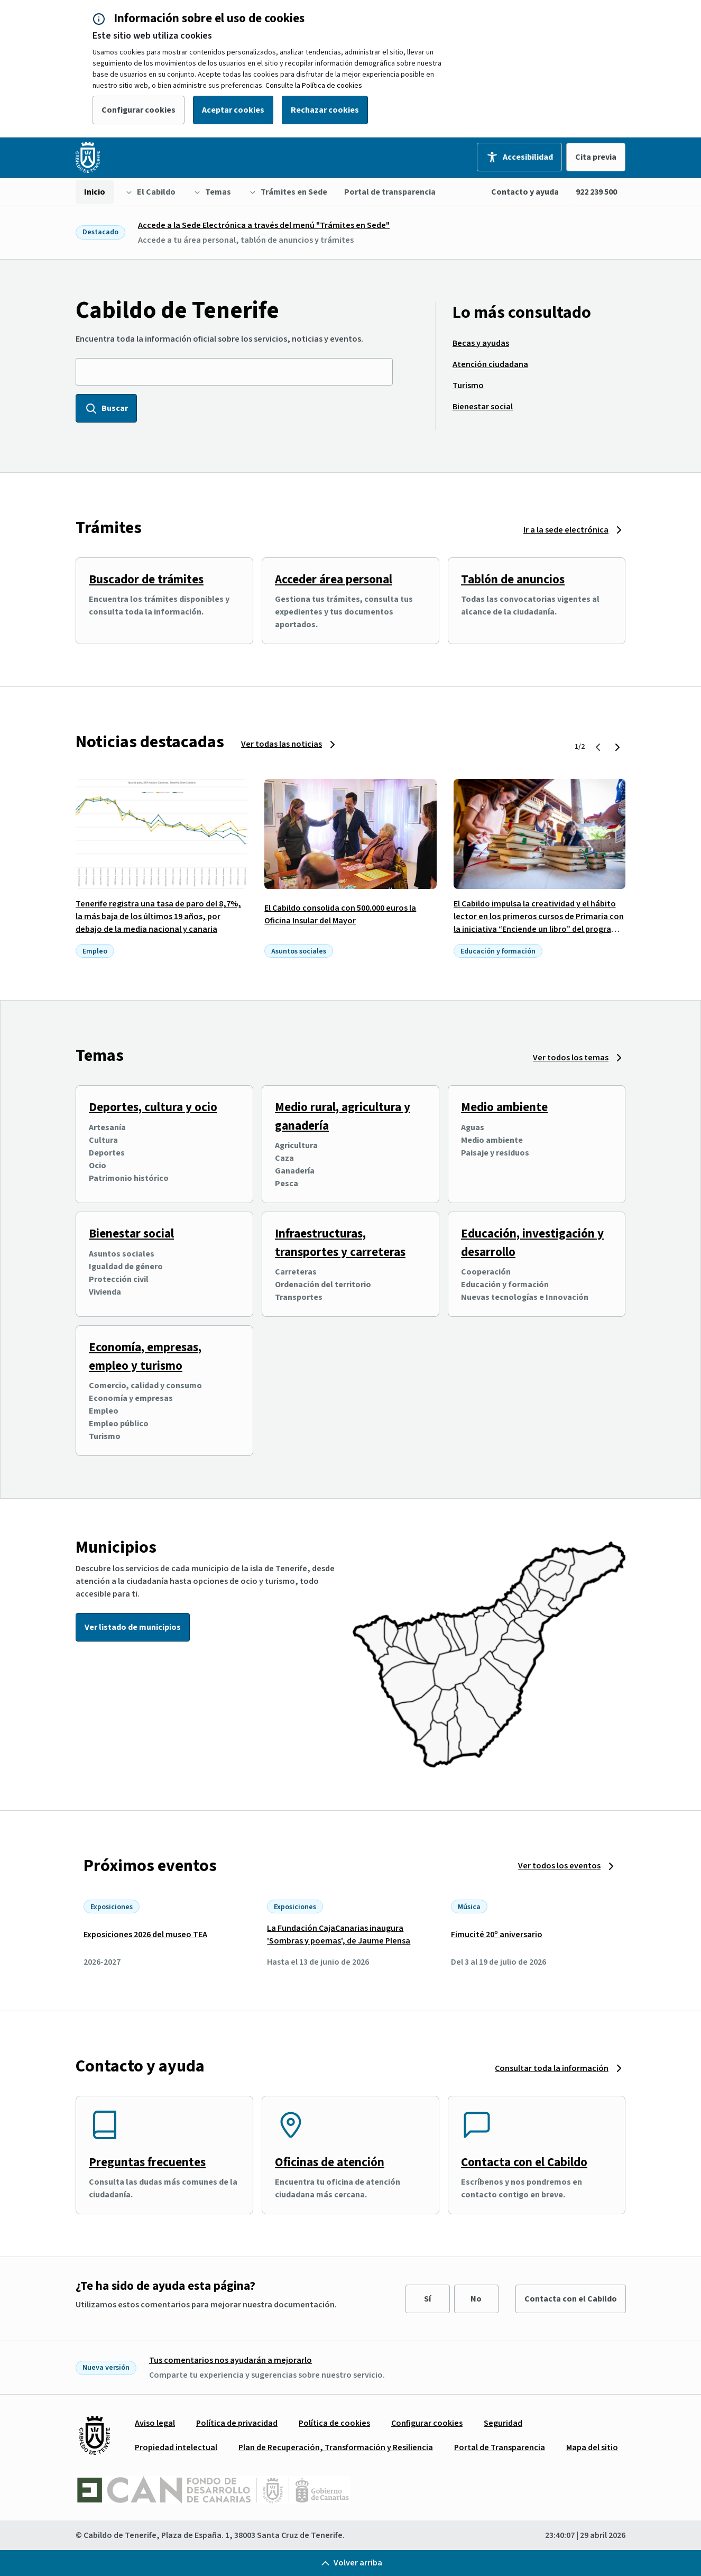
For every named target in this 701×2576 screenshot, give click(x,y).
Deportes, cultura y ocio (153, 1107)
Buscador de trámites (146, 579)
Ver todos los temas (570, 1058)
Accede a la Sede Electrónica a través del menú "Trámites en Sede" (264, 225)
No (476, 2299)
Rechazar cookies (325, 110)
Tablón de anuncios (513, 579)
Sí (427, 2299)
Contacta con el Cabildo (524, 2162)
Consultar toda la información (551, 2068)
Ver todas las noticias (281, 744)
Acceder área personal (333, 579)
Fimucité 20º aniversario (496, 1934)
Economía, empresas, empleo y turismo (145, 1356)
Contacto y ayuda (525, 192)
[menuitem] (95, 192)
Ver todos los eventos (559, 1866)
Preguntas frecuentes (147, 2162)
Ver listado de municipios (133, 1627)
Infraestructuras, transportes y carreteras (340, 1243)
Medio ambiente (504, 1107)
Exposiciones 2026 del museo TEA (145, 1934)
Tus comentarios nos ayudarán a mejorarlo (230, 2360)
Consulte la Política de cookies (313, 85)
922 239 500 (596, 192)
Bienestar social (131, 1233)
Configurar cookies (139, 110)
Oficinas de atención (329, 2162)
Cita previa (595, 157)
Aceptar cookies (233, 110)
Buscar (106, 408)
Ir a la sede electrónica (565, 530)
